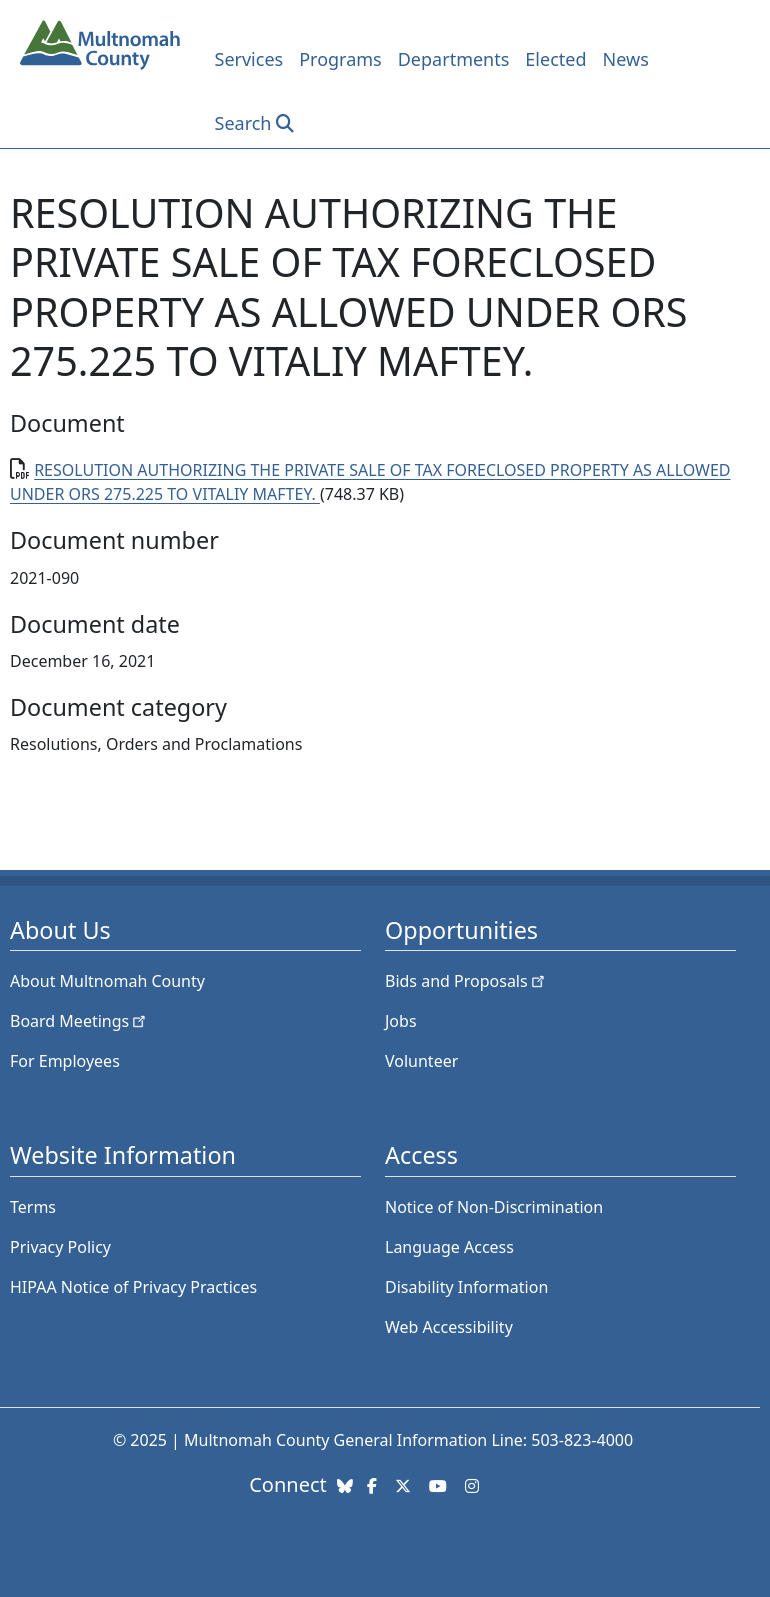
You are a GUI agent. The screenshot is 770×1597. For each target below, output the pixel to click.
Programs (340, 59)
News (626, 59)
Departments (454, 59)
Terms (33, 1207)
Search (243, 123)
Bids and (466, 981)
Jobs (401, 1021)
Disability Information (466, 1287)
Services (249, 59)
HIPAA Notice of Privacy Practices (133, 1287)
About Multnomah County (107, 981)
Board (79, 1021)
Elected (555, 59)
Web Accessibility (449, 1327)
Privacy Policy (60, 1247)
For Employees (65, 1061)
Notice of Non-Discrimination (494, 1207)
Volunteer (421, 1061)
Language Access (449, 1247)
